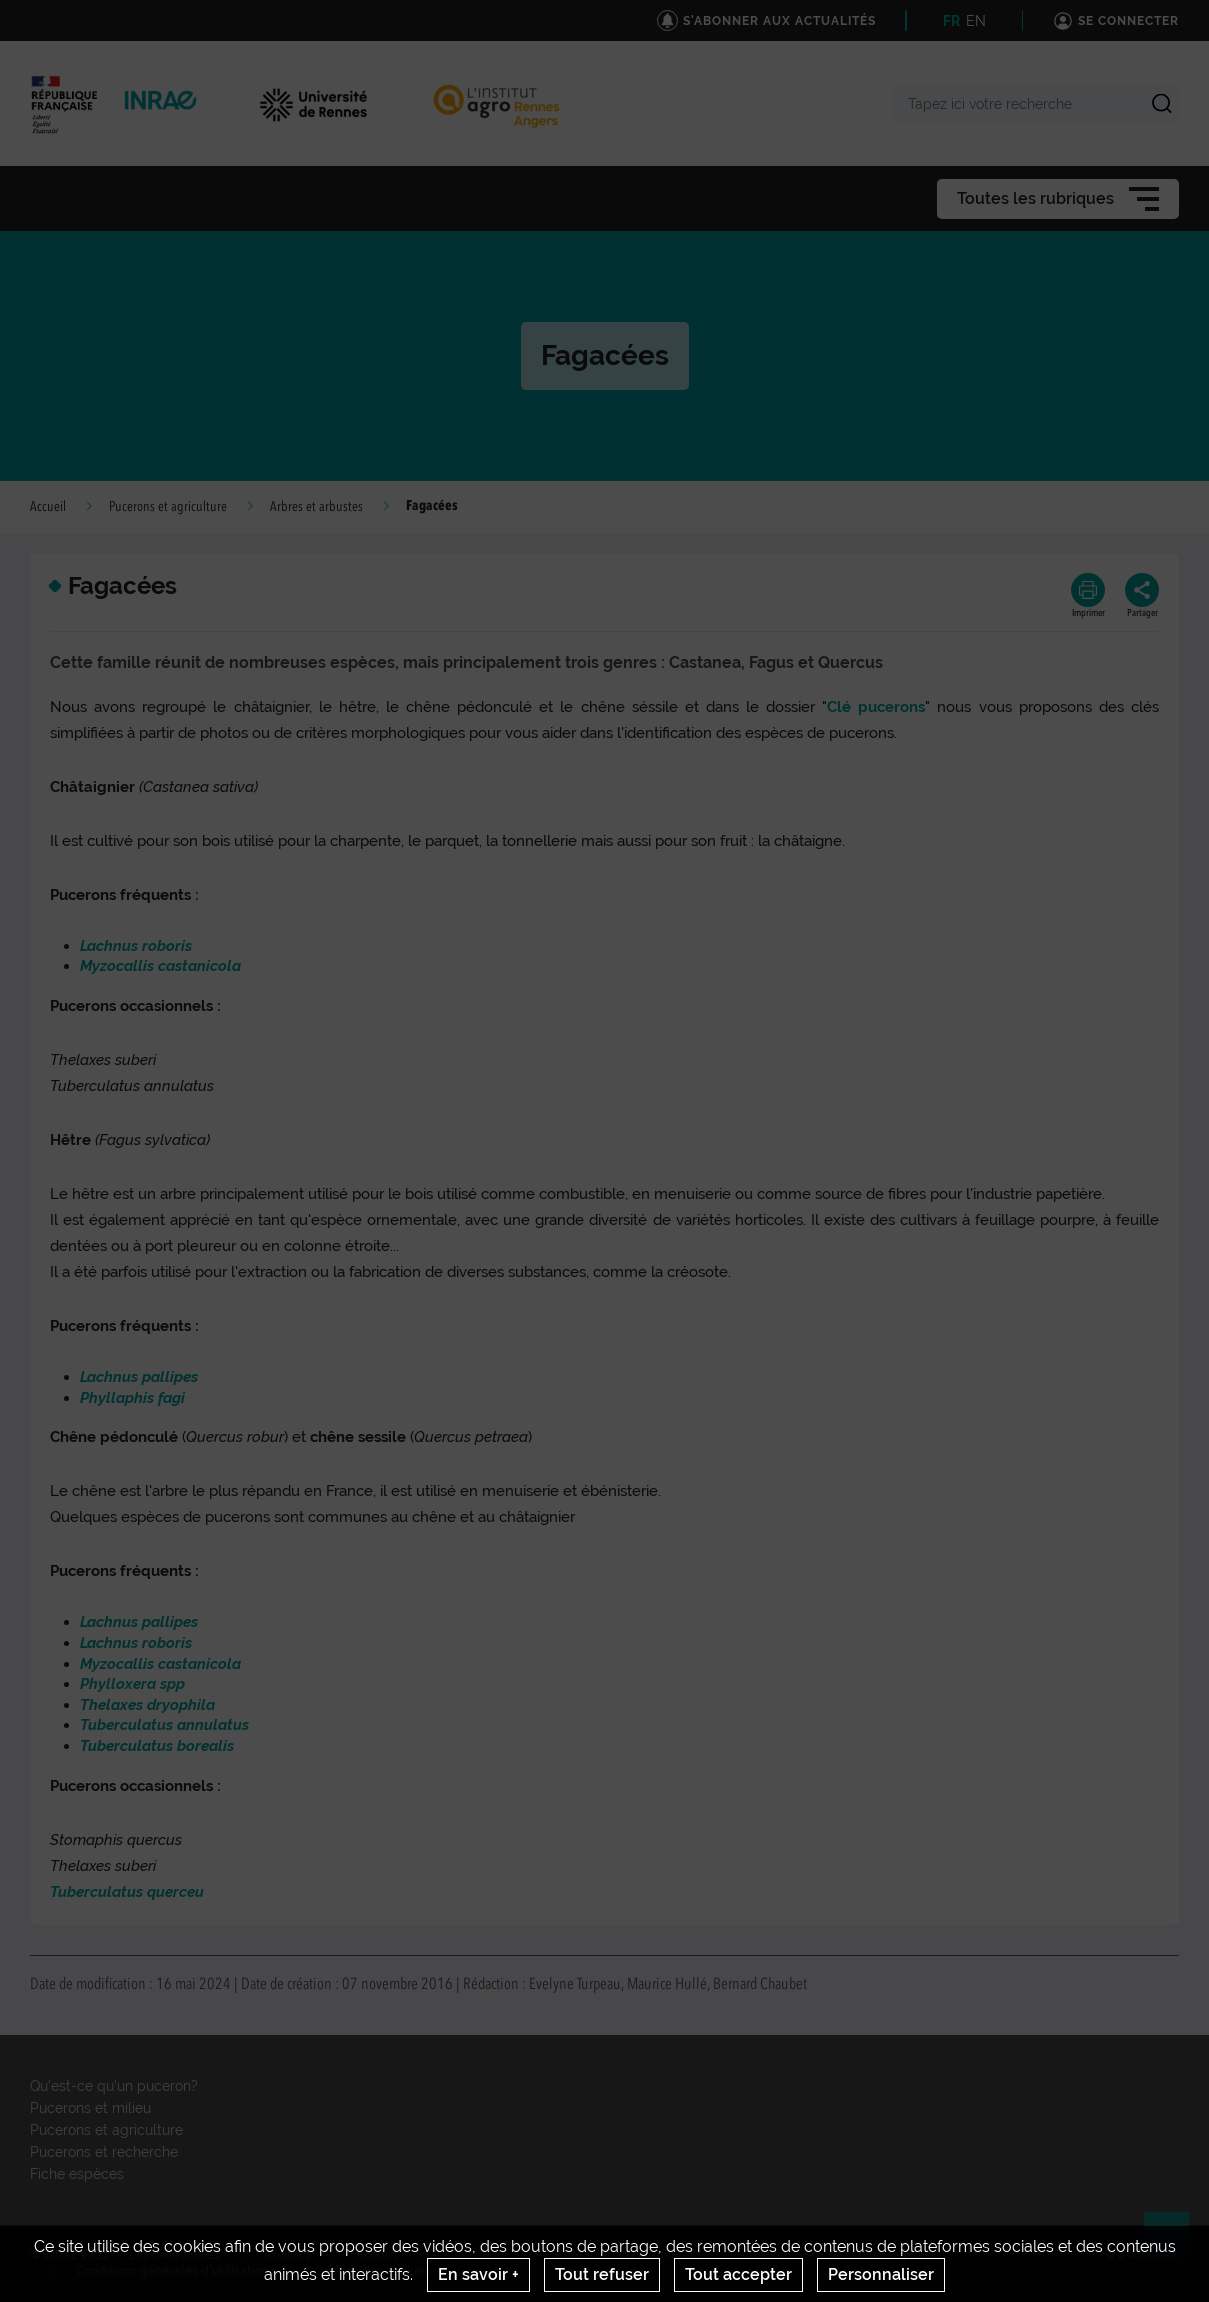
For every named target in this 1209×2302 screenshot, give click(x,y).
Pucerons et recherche (104, 2152)
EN (976, 21)
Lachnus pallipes (139, 1622)
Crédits (378, 2255)
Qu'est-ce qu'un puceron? (114, 2086)
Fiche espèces (77, 2174)
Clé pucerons (876, 707)
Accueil (48, 507)
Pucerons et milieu (90, 2108)
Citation (764, 2255)
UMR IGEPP (476, 2255)
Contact (288, 2255)
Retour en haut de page (1175, 2243)
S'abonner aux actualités (625, 2255)
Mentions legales (882, 2255)
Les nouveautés (174, 2255)
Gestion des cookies (372, 2271)
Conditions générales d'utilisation (172, 2271)
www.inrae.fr (1142, 2255)
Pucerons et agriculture (168, 507)
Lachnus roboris (136, 1643)
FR (951, 21)
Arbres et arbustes (316, 507)
